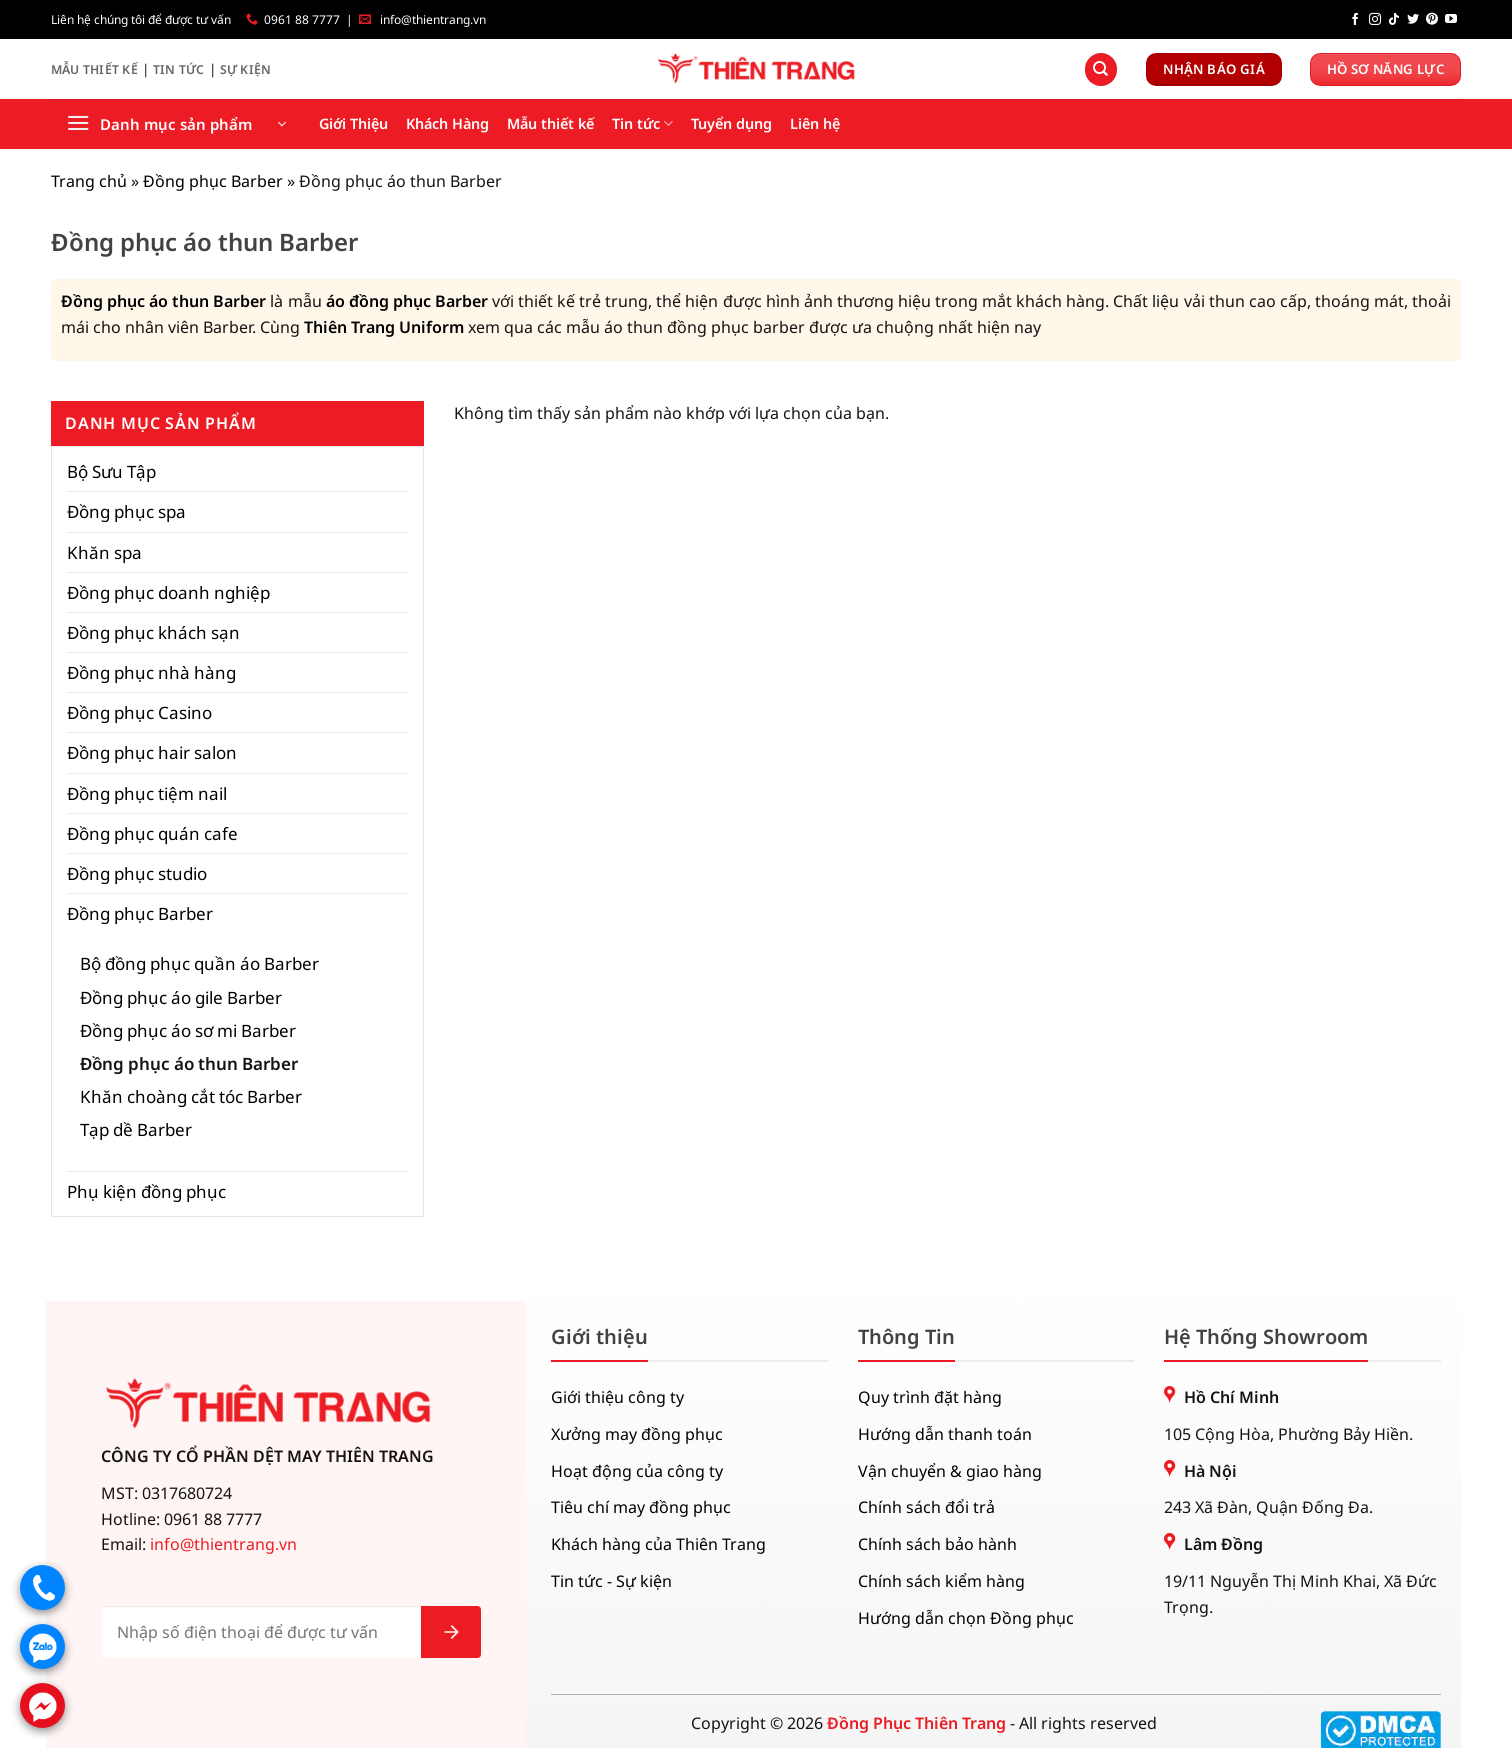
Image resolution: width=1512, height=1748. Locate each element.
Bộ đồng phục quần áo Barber (199, 963)
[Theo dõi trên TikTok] (1394, 20)
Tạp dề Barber (136, 1129)
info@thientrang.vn (433, 19)
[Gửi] (451, 1632)
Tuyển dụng (731, 123)
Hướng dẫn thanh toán (945, 1434)
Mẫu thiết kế (550, 123)
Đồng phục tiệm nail (147, 793)
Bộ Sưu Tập (111, 471)
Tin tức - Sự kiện (611, 1581)
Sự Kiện (246, 69)
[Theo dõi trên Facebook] (1355, 20)
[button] (176, 124)
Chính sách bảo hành (937, 1544)
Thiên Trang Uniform (384, 327)
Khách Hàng (447, 123)
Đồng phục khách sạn (153, 632)
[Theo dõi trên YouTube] (1451, 20)
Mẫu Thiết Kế (94, 69)
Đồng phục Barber (213, 181)
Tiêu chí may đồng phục (641, 1507)
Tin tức (642, 124)
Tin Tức (179, 69)
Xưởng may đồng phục (637, 1434)
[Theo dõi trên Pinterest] (1432, 20)
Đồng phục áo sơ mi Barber (188, 1030)
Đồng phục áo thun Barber (163, 301)
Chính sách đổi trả (926, 1507)
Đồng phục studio (137, 873)
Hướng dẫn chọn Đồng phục (966, 1618)
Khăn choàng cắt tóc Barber (191, 1096)
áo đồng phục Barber (407, 301)
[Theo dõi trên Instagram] (1375, 20)
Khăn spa (104, 552)
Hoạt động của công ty (637, 1471)
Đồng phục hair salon (152, 752)
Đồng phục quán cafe (152, 833)
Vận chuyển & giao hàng (950, 1471)
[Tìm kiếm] (1101, 69)
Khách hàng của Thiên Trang (658, 1544)
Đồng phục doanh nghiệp (168, 592)
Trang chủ (89, 181)
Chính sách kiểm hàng (941, 1581)
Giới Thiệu (353, 123)
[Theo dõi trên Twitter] (1413, 20)
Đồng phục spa (126, 511)
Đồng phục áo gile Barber (181, 997)
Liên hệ (815, 123)
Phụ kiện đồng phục (146, 1191)
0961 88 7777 (302, 19)
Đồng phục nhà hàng (151, 672)
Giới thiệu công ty (617, 1397)
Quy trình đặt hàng (930, 1397)
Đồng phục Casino (139, 712)
